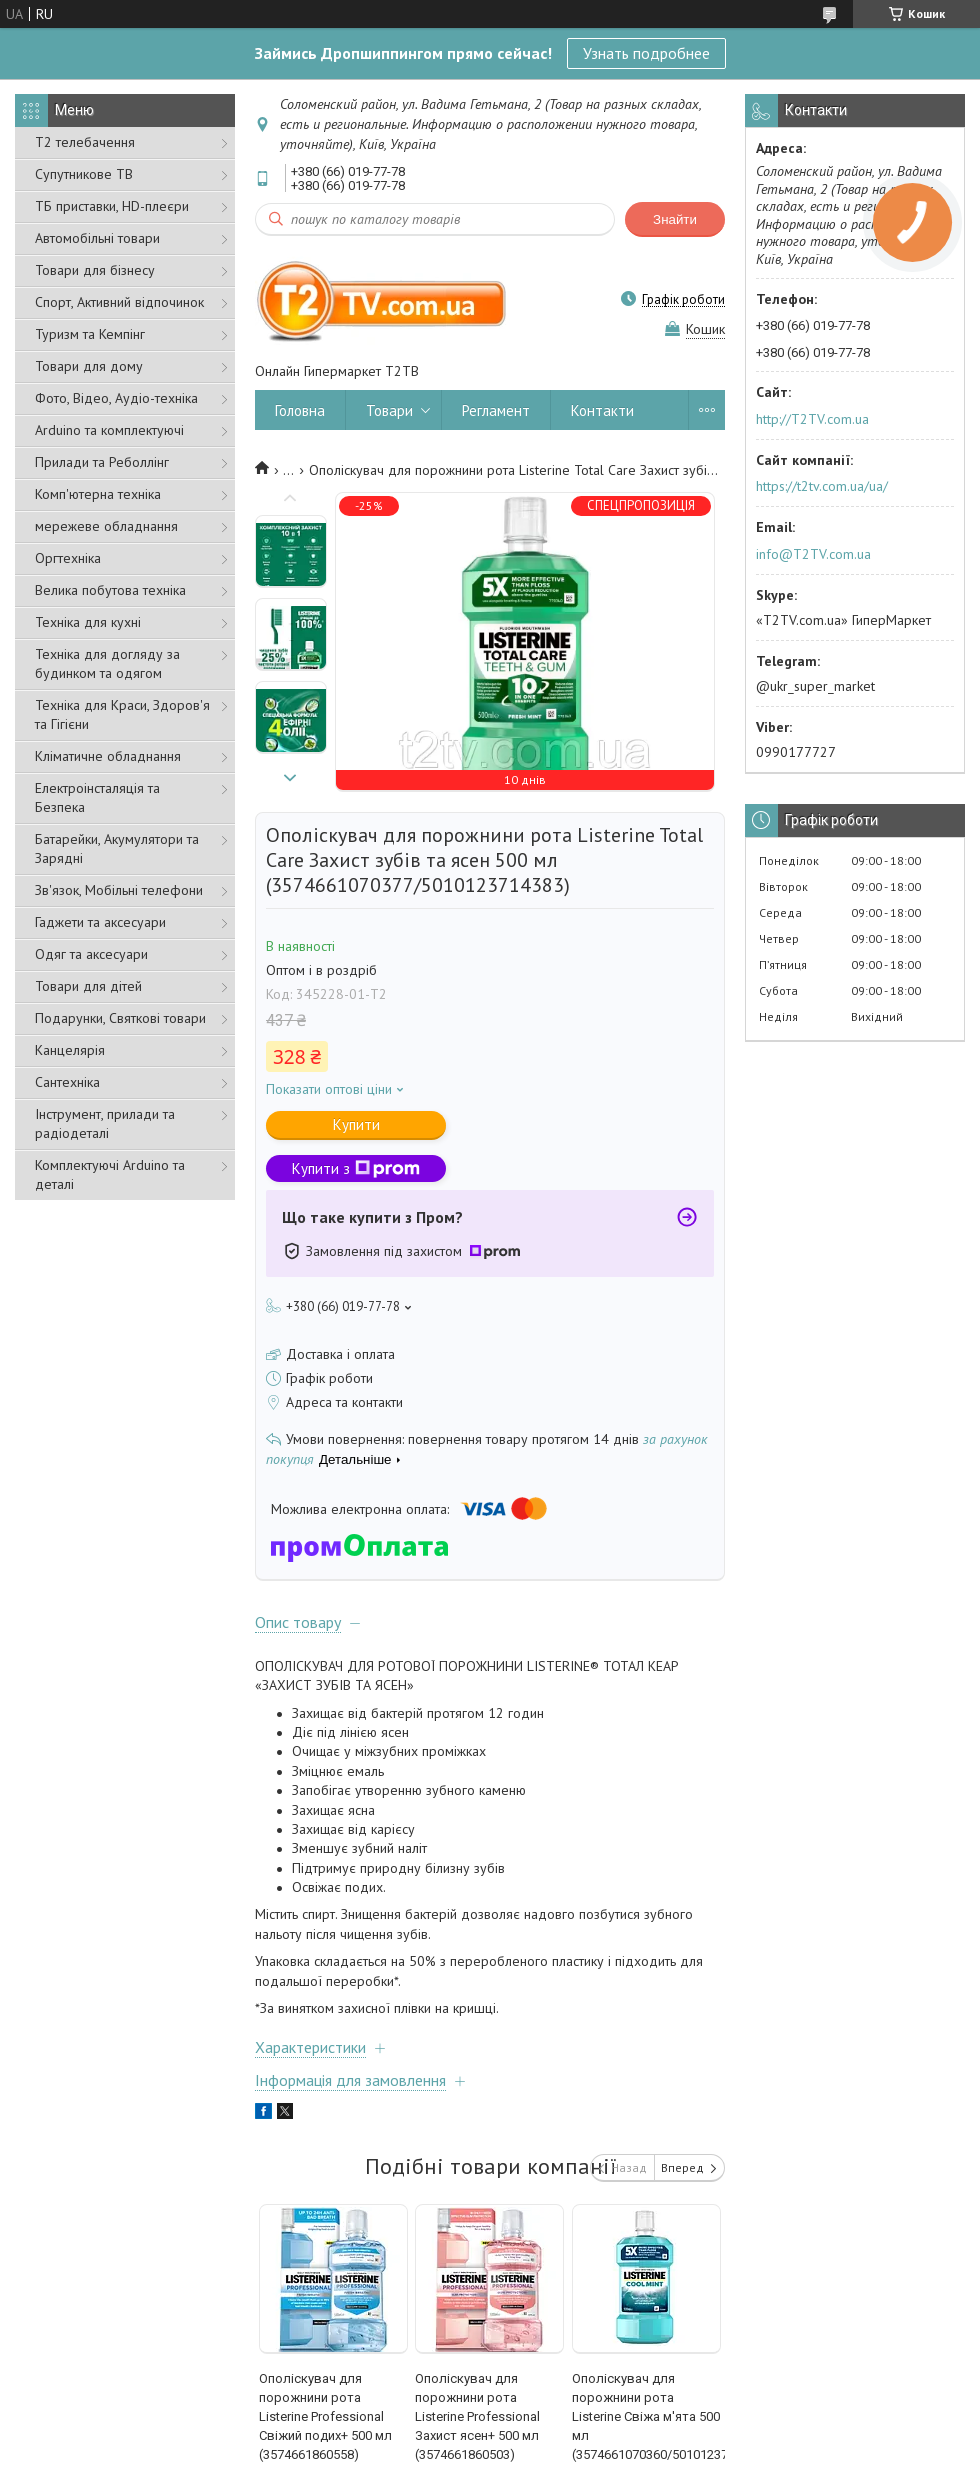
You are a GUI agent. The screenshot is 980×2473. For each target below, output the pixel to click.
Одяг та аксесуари (91, 954)
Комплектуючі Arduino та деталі (110, 1174)
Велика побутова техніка (110, 590)
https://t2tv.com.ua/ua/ (822, 486)
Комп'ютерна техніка (98, 494)
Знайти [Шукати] (675, 219)
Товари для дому (89, 366)
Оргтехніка (68, 558)
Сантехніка (67, 1082)
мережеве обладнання (106, 526)
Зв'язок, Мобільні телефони (119, 890)
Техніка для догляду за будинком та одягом (107, 663)
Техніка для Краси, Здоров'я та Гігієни (122, 714)
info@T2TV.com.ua (813, 554)
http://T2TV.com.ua (812, 419)
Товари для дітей (88, 986)
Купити (356, 1124)
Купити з (356, 1168)
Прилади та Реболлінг (102, 462)
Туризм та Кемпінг (90, 334)
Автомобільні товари (97, 238)
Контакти (602, 410)
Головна (300, 410)
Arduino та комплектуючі (109, 430)
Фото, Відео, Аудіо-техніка (116, 398)
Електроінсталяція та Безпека (97, 797)
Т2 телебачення (85, 142)
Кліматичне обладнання (108, 756)
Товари (389, 410)
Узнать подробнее (646, 53)
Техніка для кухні (88, 622)
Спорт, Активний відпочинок (119, 302)
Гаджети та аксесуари (100, 922)
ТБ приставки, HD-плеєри (112, 206)
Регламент (496, 410)
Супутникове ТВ (84, 174)
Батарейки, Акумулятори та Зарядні (117, 848)
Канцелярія (70, 1050)
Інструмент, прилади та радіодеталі (105, 1123)
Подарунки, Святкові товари (120, 1018)
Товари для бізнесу (95, 270)
